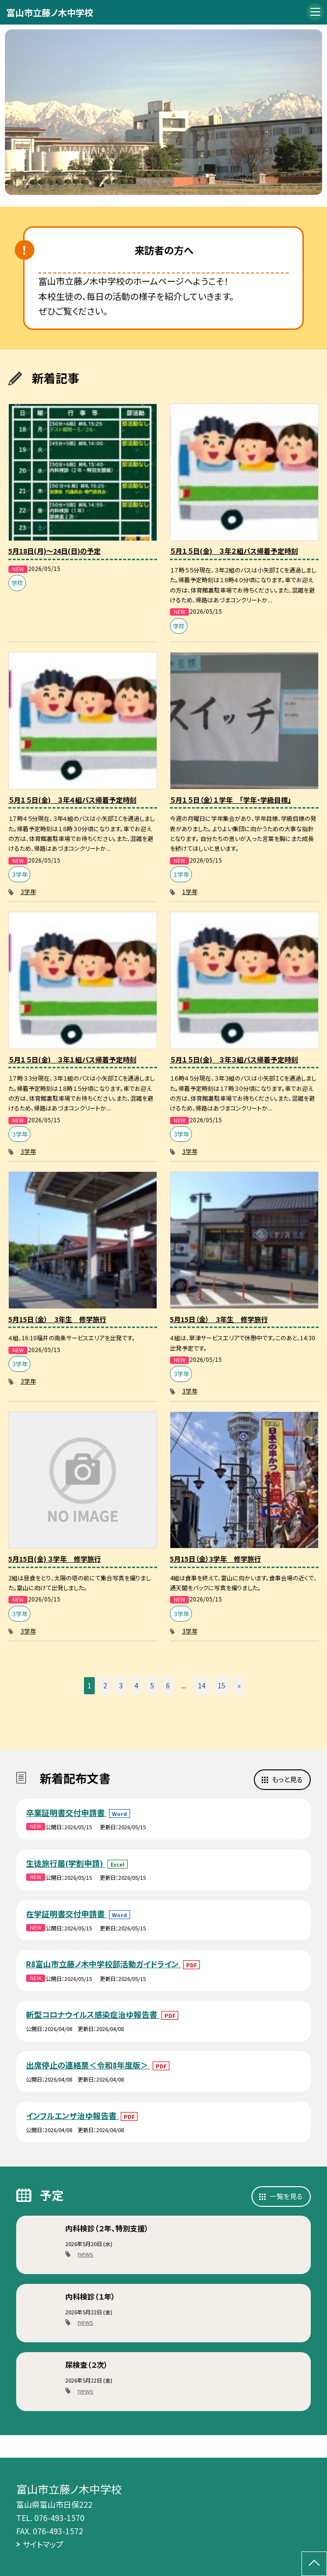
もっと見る (287, 1779)
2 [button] (105, 1685)
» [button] (239, 1685)
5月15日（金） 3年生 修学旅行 (57, 1319)
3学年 (28, 891)
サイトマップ (43, 2544)
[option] (164, 112)
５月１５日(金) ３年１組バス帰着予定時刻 (72, 1059)
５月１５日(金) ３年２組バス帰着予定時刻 (234, 551)
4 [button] (136, 1685)
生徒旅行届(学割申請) (65, 1863)
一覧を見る (286, 2196)
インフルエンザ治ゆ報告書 (72, 2115)
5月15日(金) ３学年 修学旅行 (54, 1559)
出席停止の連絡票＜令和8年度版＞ (88, 2065)
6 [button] (168, 1685)
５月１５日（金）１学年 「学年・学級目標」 (230, 800)
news (85, 2253)
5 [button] (152, 1685)
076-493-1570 (59, 2517)
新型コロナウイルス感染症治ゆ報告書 (92, 2014)
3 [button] (121, 1685)
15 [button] (221, 1685)
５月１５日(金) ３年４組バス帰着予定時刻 (72, 800)
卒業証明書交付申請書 (66, 1812)
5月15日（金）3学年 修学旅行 (215, 1559)
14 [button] (202, 1685)
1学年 (189, 891)
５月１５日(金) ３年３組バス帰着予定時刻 (234, 1059)
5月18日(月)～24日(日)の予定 (54, 551)
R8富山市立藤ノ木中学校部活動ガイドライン (103, 1964)
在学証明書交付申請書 (66, 1914)
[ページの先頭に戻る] (314, 2564)
